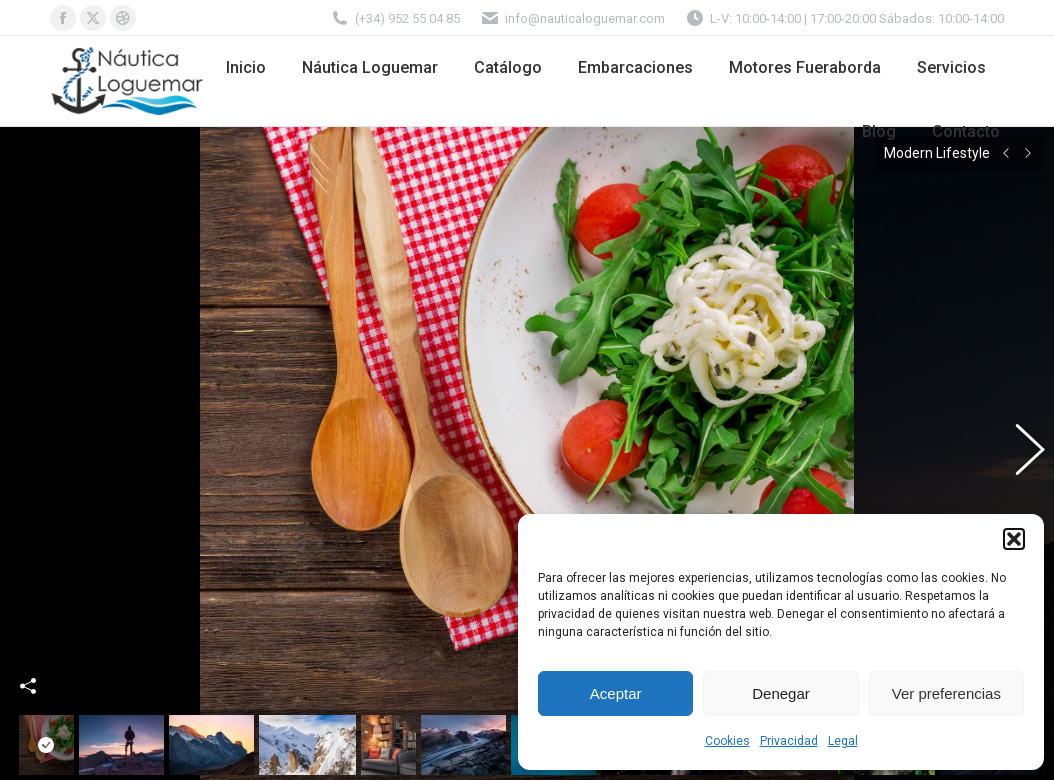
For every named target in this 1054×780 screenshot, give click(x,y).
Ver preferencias (946, 693)
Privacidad (789, 741)
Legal (843, 741)
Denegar (781, 693)
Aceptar (616, 693)
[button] (1014, 539)
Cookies (727, 741)
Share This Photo (28, 661)
